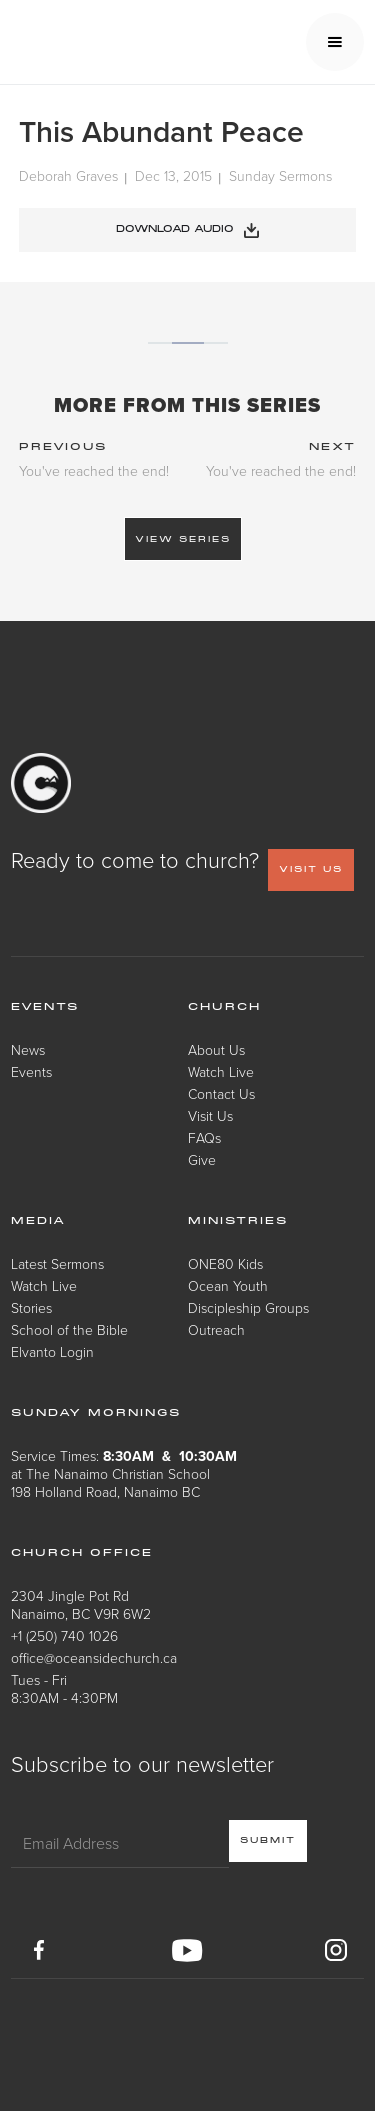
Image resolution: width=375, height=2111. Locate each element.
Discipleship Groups (248, 1307)
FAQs (204, 1137)
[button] (335, 42)
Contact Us (221, 1093)
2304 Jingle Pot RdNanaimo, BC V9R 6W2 (81, 1604)
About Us (216, 1049)
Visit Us (210, 1115)
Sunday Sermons (280, 176)
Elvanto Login (52, 1351)
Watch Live (221, 1071)
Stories (31, 1307)
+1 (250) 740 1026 (64, 1635)
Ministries (238, 1221)
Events (31, 1071)
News (28, 1049)
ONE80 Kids (225, 1263)
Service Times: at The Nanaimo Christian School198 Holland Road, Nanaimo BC (124, 1473)
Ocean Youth (228, 1285)
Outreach (216, 1329)
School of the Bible (69, 1329)
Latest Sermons (57, 1263)
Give (202, 1159)
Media (38, 1221)
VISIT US (311, 869)
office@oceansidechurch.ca (94, 1657)
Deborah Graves (68, 176)
